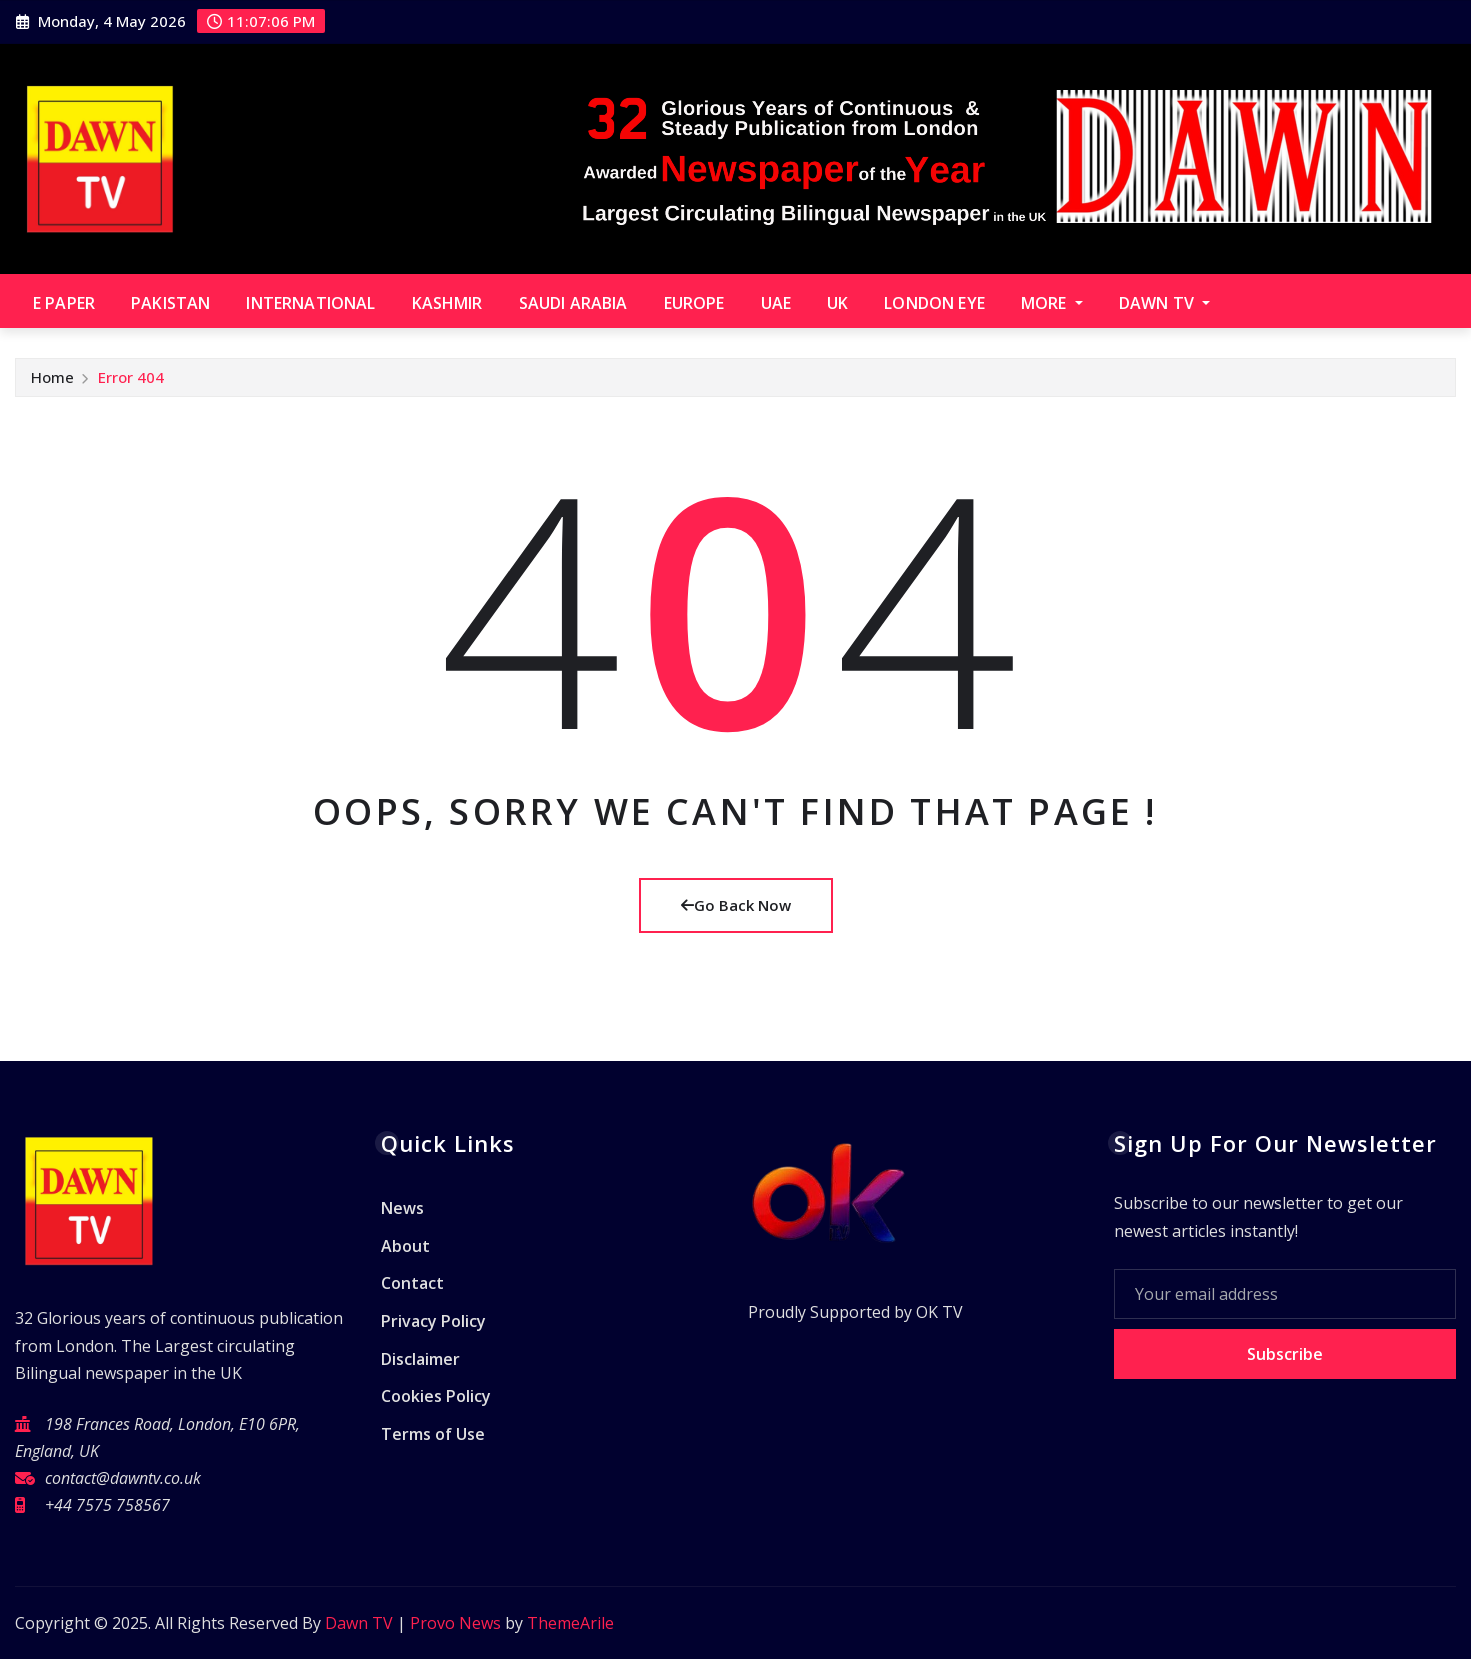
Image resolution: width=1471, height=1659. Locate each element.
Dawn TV (1164, 303)
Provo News (455, 1623)
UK (837, 303)
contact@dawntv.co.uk (123, 1478)
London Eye (934, 303)
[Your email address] (1285, 1294)
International (310, 303)
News (402, 1209)
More (1052, 303)
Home (52, 377)
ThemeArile (570, 1623)
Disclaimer (420, 1359)
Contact (412, 1284)
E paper (64, 303)
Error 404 (131, 377)
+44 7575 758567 (107, 1505)
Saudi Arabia (573, 303)
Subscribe (1285, 1354)
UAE (776, 303)
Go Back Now (736, 905)
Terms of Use (433, 1434)
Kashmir (447, 303)
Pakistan (170, 303)
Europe (694, 303)
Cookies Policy (436, 1396)
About (405, 1246)
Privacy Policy (433, 1321)
